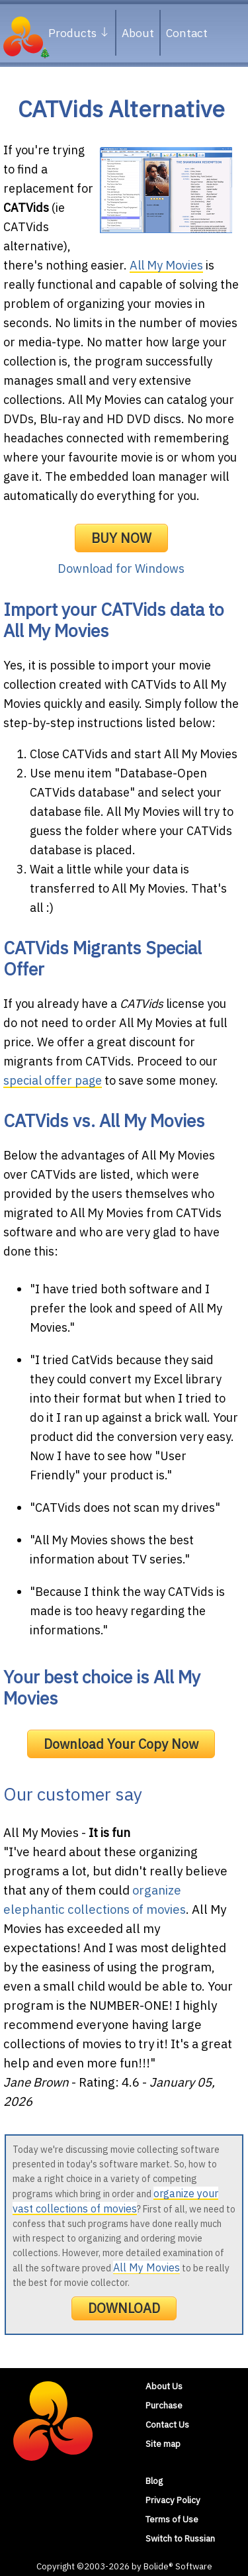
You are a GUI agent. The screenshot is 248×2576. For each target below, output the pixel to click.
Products (79, 32)
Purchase (164, 2405)
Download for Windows (121, 568)
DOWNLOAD (124, 2308)
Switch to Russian (180, 2538)
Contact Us (167, 2424)
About (138, 32)
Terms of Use (171, 2519)
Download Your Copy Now (121, 1744)
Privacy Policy (172, 2500)
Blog (154, 2481)
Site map (163, 2444)
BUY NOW (121, 538)
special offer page (52, 1080)
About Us (164, 2386)
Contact (187, 32)
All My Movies (166, 265)
